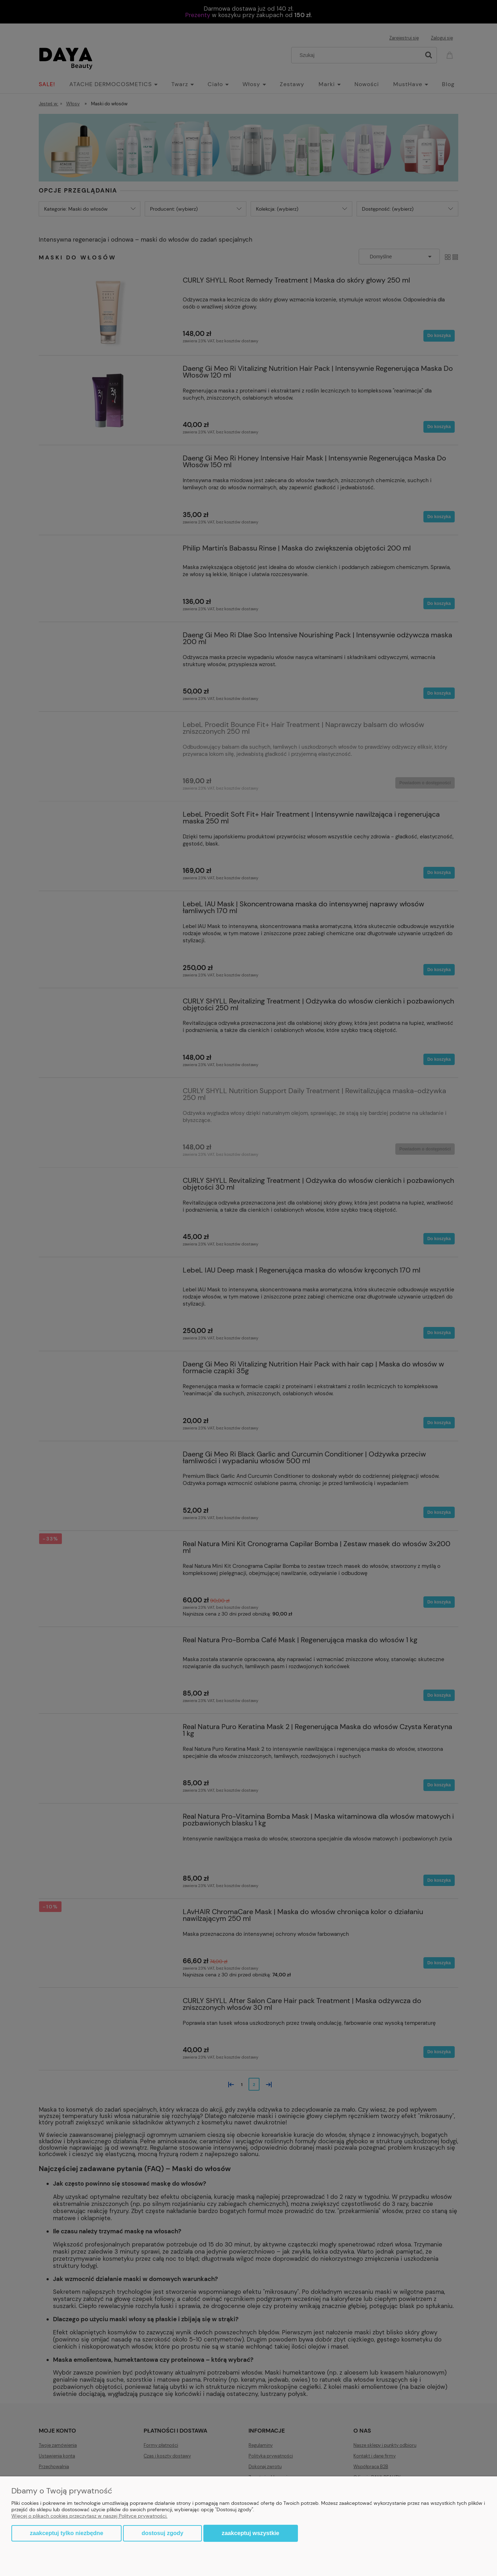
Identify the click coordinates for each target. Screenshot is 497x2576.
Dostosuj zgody (162, 2533)
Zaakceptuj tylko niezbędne (66, 2533)
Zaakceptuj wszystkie (250, 2533)
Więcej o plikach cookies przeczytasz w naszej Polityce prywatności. (89, 2516)
